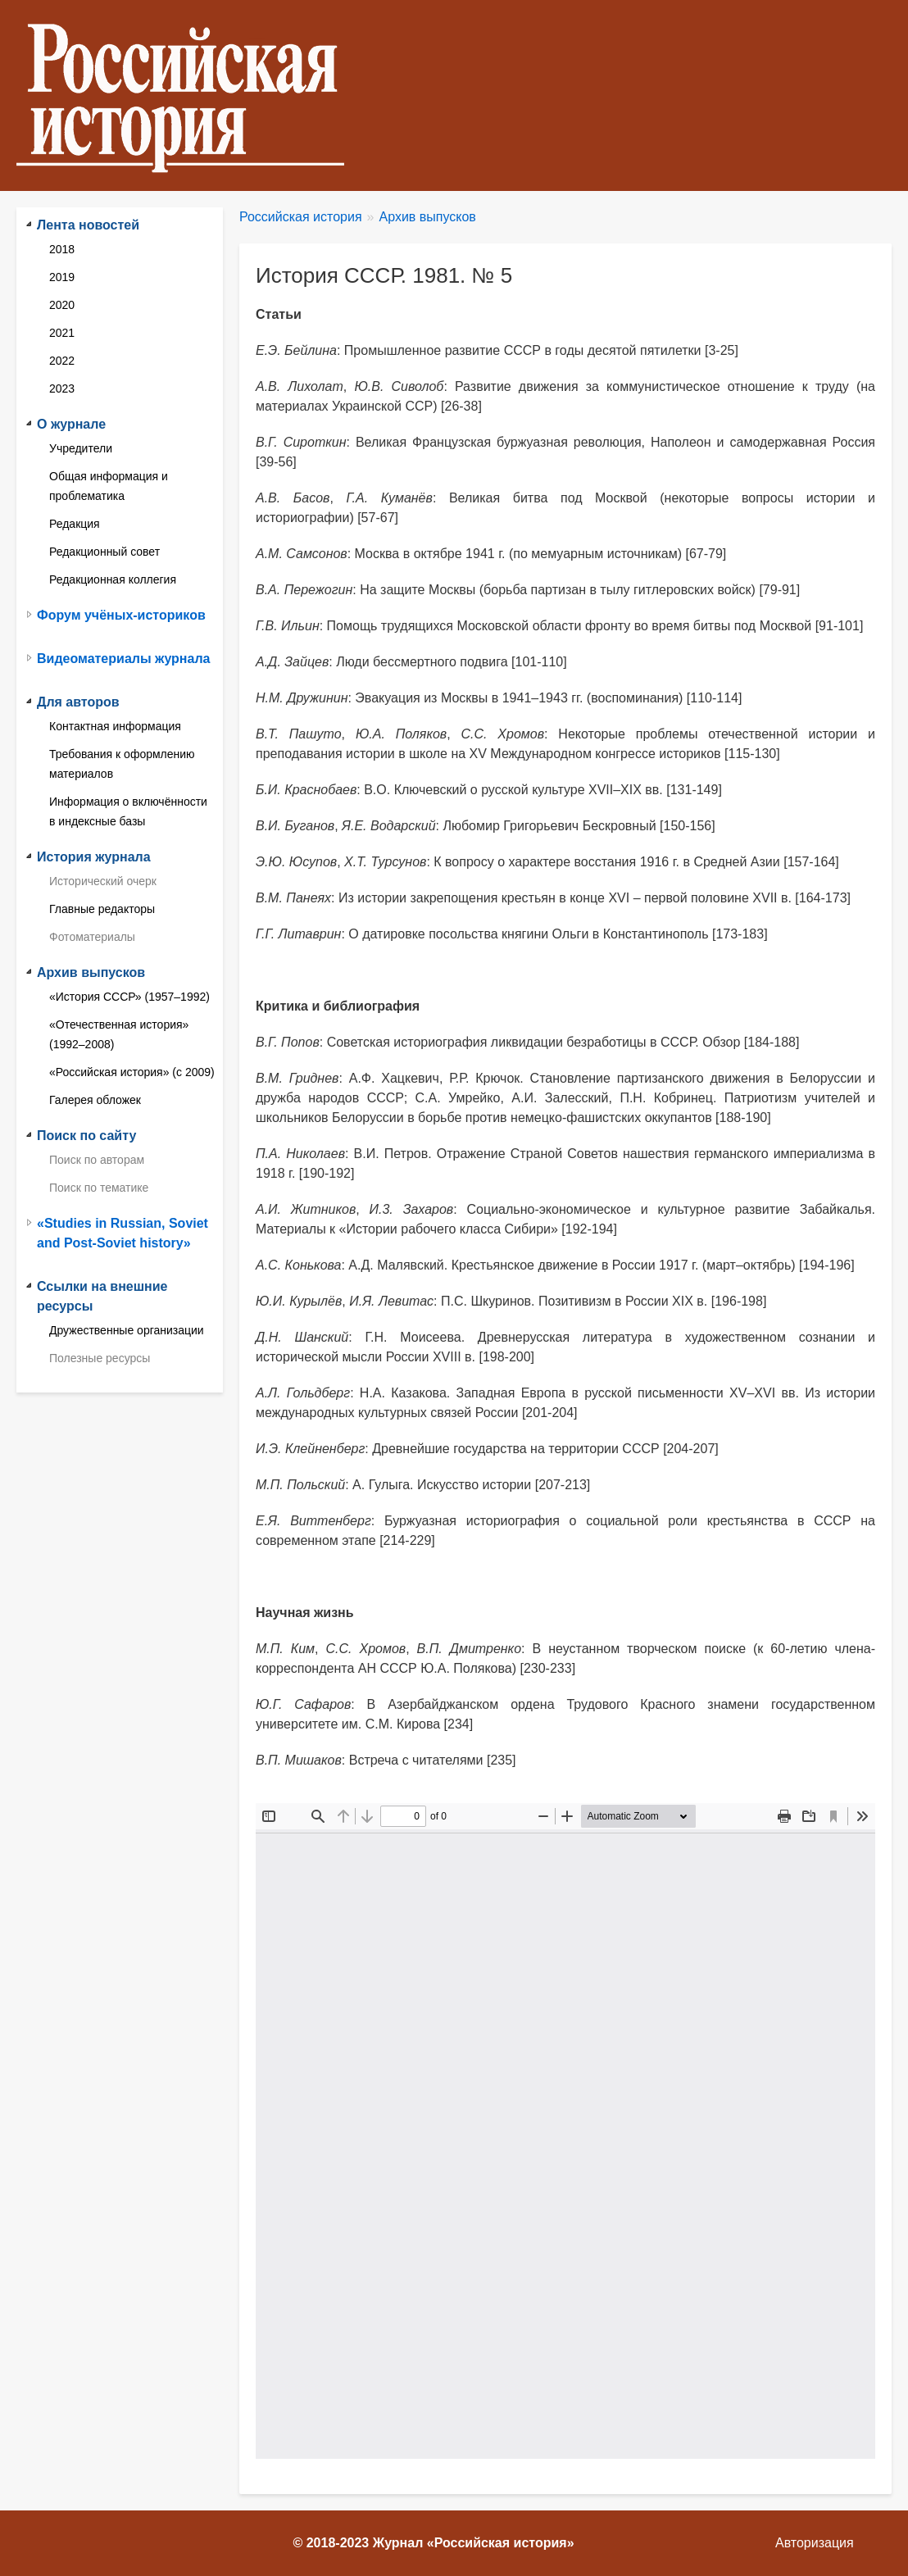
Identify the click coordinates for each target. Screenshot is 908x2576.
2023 (62, 388)
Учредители (80, 448)
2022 (62, 360)
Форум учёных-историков (121, 615)
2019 (62, 277)
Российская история (300, 217)
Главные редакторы (102, 908)
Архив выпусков (427, 217)
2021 (62, 332)
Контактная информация (115, 726)
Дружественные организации (126, 1330)
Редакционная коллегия (112, 579)
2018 (62, 249)
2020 (62, 304)
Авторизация (814, 2543)
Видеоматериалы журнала (123, 659)
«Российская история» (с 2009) (132, 1072)
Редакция (74, 523)
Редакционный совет (104, 551)
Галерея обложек (95, 1099)
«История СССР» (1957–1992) (129, 996)
